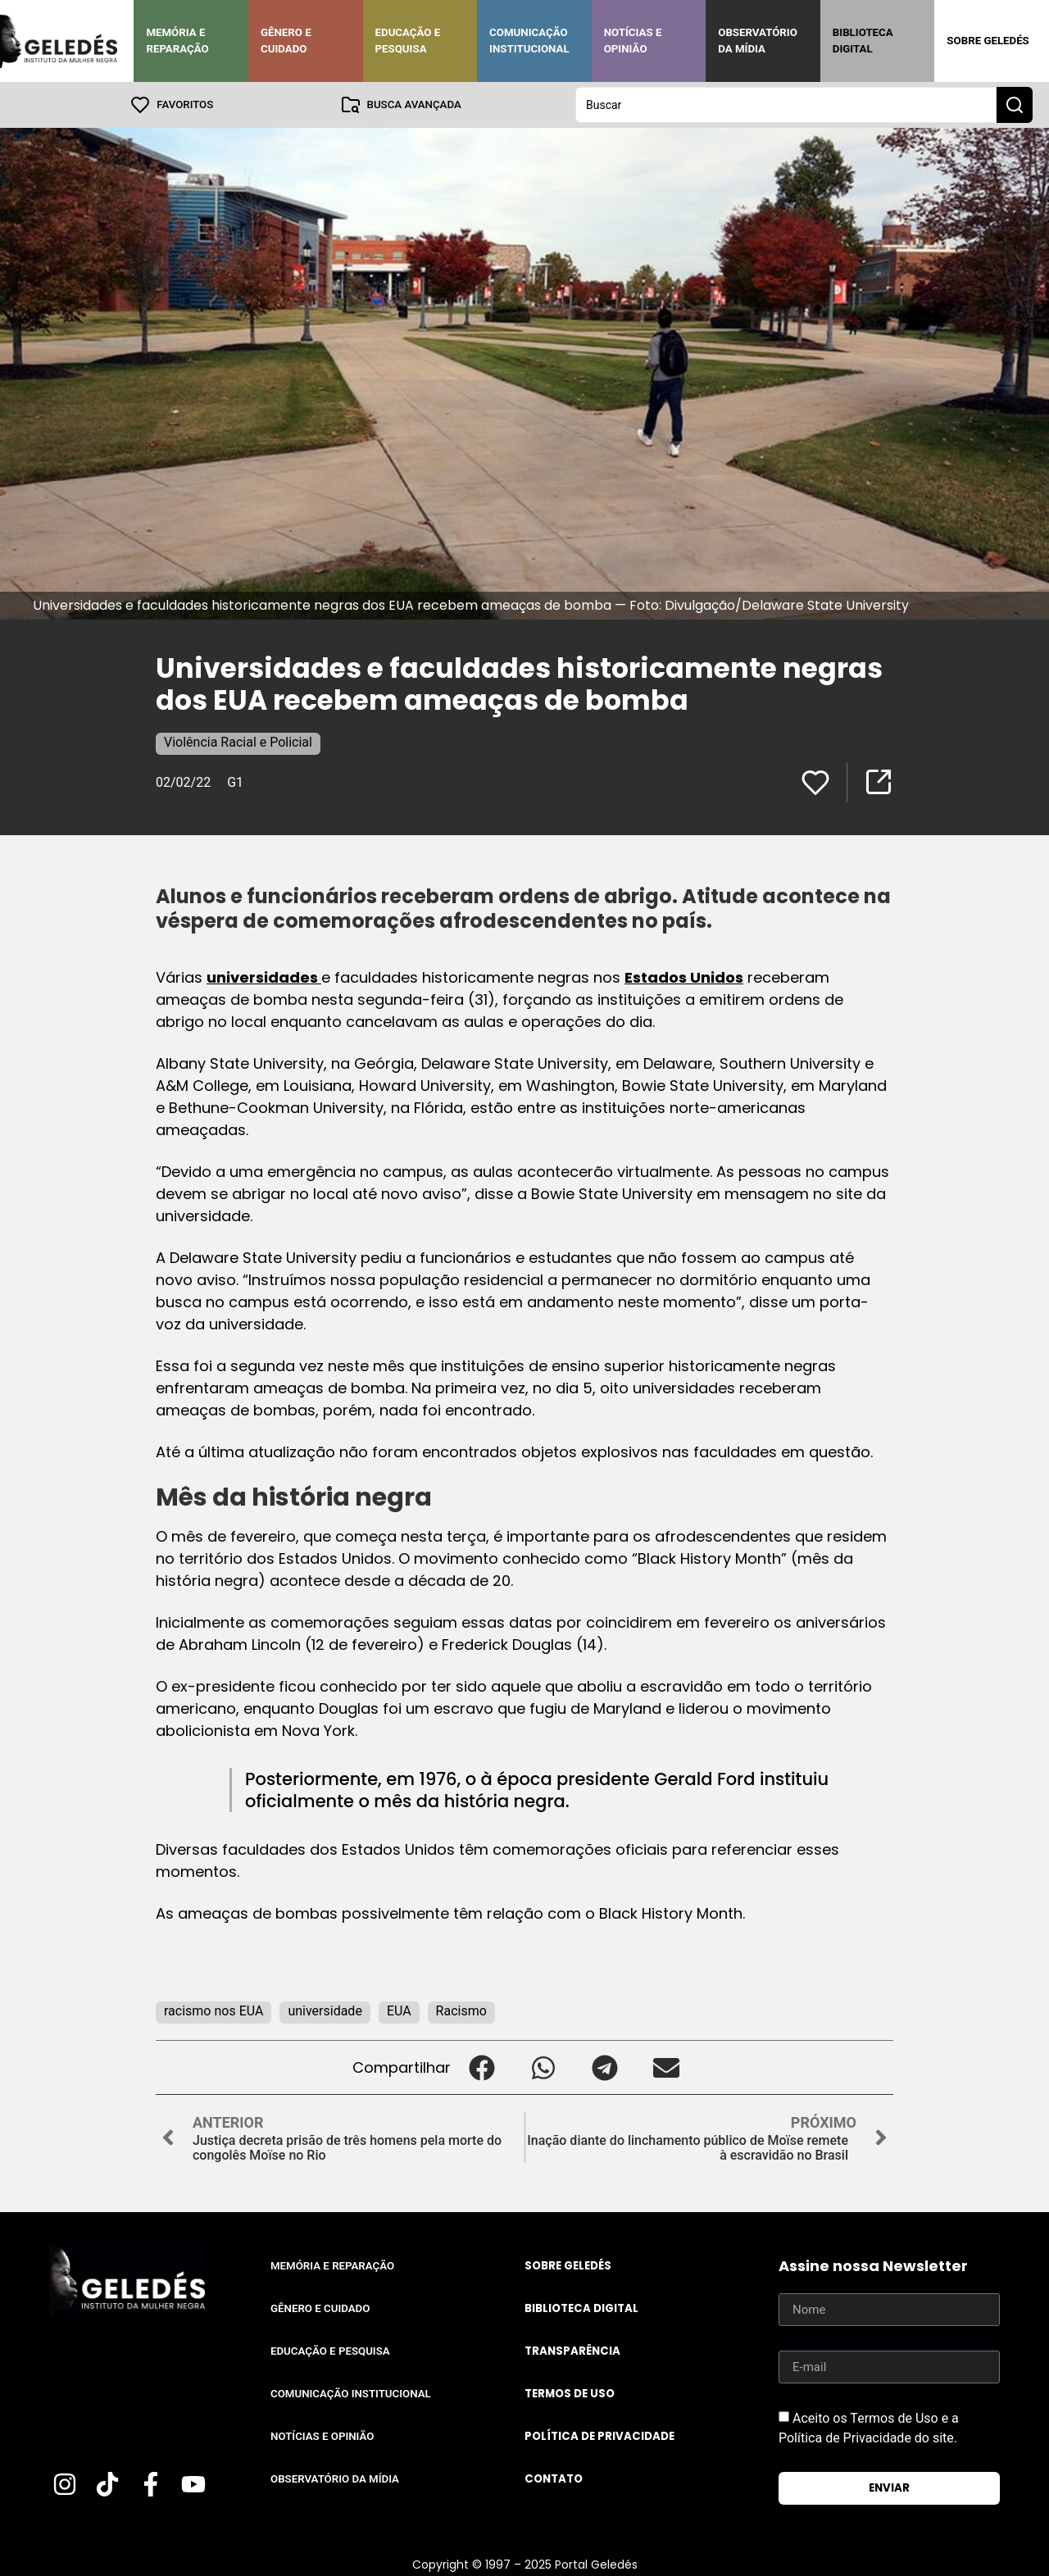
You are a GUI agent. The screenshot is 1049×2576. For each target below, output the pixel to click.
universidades (264, 977)
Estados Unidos (683, 977)
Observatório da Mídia (757, 40)
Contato (553, 2479)
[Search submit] (1015, 105)
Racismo (461, 2011)
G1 (235, 782)
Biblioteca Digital (863, 40)
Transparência (572, 2351)
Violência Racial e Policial (238, 742)
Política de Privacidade (599, 2436)
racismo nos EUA (213, 2011)
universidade (324, 2011)
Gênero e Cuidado (286, 40)
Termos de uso (569, 2393)
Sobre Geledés (988, 40)
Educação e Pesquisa (408, 40)
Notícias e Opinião (633, 40)
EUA (399, 2011)
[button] (481, 2067)
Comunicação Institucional (529, 40)
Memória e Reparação (177, 40)
